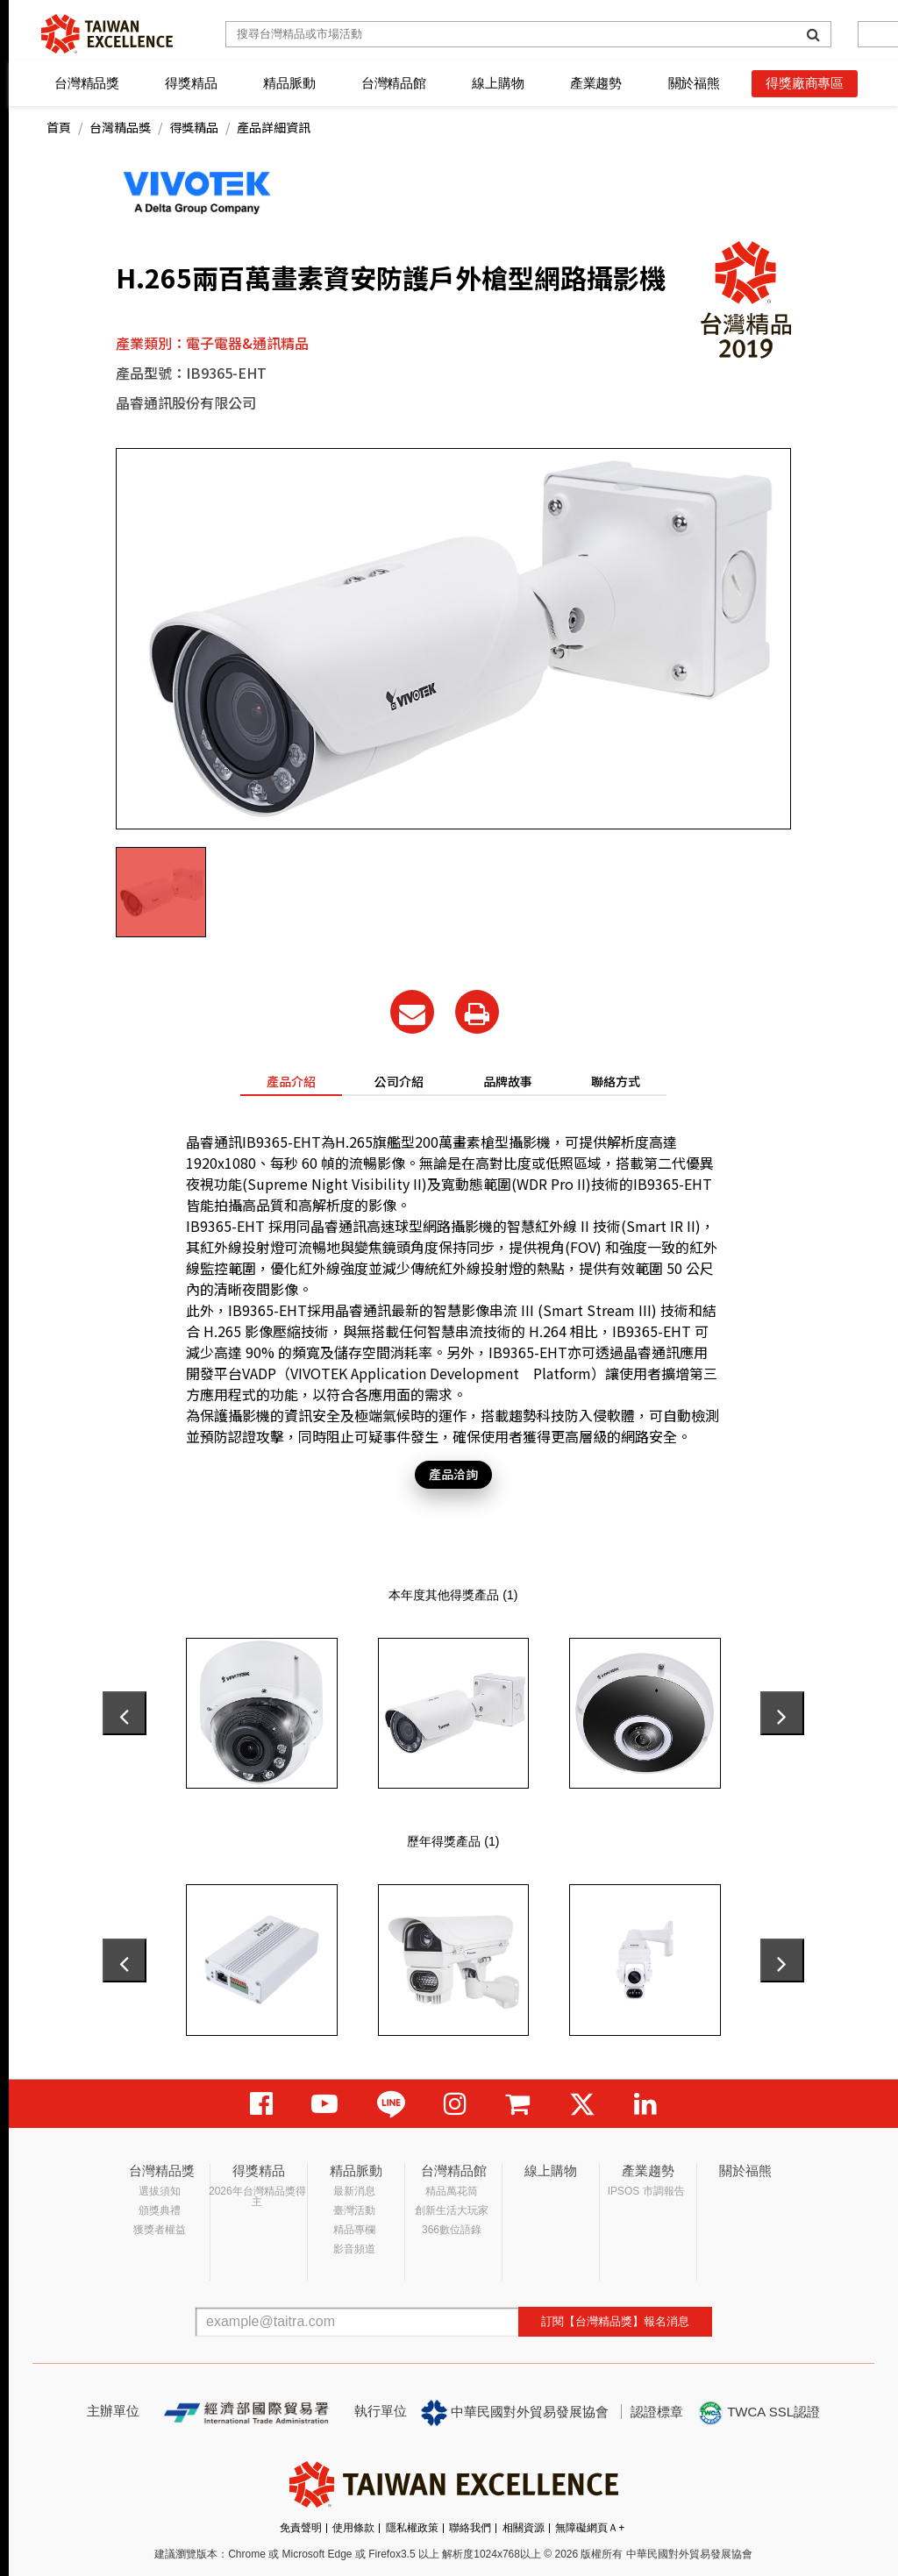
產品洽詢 (453, 1474)
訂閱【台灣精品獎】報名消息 (615, 2321)
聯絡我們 (470, 2528)
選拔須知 (160, 2191)
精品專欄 (354, 2229)
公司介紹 (399, 1081)
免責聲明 (301, 2528)
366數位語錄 (451, 2229)
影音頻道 (354, 2249)
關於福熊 (694, 82)
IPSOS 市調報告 (646, 2191)
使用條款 (353, 2528)
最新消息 (354, 2191)
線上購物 (498, 82)
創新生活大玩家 (451, 2210)
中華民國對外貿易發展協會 (515, 2413)
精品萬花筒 (451, 2191)
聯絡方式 (615, 1081)
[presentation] (124, 1713)
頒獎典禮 (160, 2210)
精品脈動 (289, 82)
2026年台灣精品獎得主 (257, 2196)
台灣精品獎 (86, 82)
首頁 (58, 127)
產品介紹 (291, 1081)
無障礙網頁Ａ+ (589, 2528)
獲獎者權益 (159, 2229)
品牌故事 (507, 1081)
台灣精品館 (393, 82)
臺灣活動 (354, 2210)
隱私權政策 (412, 2528)
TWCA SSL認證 (758, 2413)
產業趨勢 (596, 82)
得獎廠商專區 (805, 82)
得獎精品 (191, 82)
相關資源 (523, 2528)
